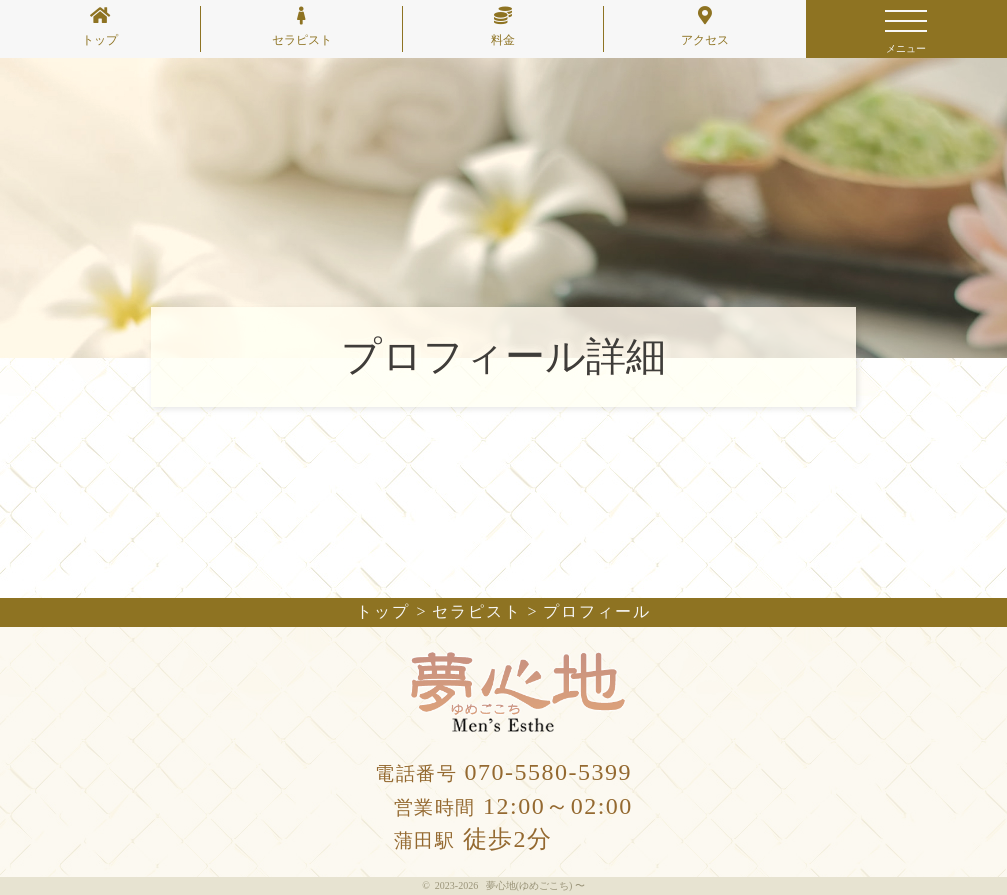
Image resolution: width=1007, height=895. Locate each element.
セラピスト (302, 26)
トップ (100, 26)
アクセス (705, 26)
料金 (503, 26)
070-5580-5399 (503, 772)
